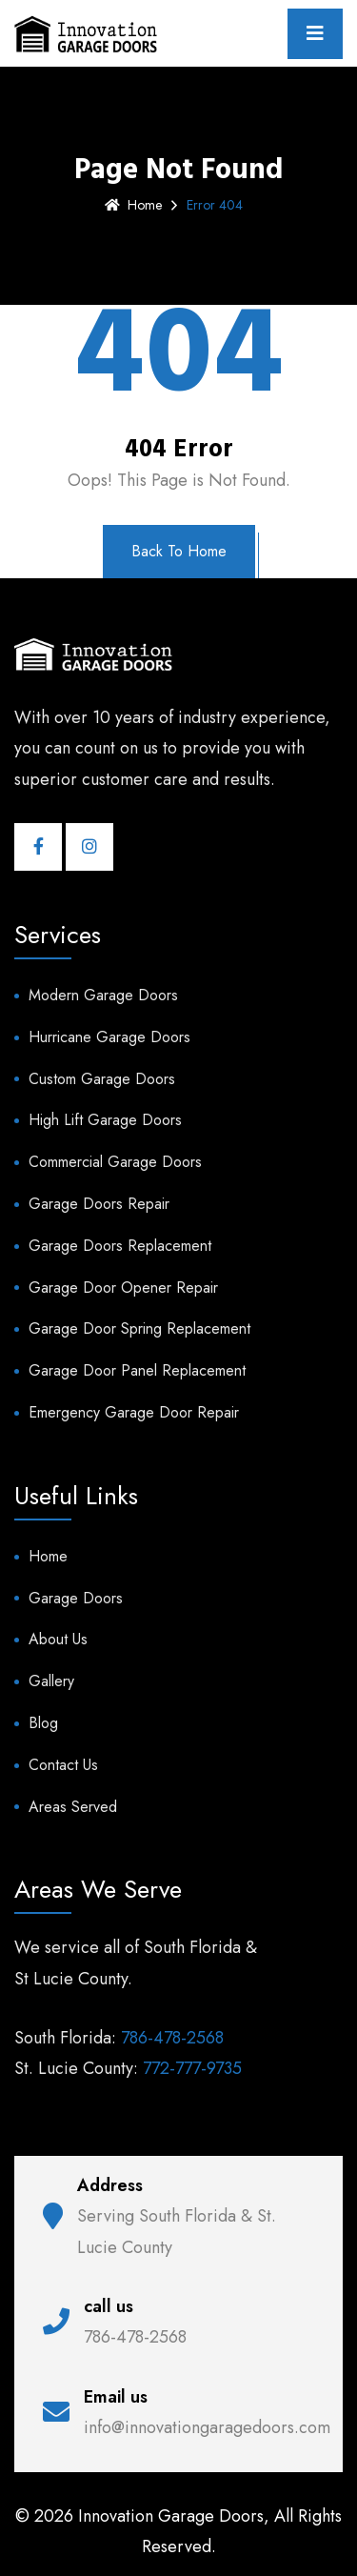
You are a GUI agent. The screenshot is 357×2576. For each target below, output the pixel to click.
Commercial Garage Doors (115, 1162)
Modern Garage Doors (103, 995)
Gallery (51, 1681)
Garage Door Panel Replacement (137, 1370)
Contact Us (63, 1765)
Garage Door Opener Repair (123, 1287)
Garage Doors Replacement (120, 1246)
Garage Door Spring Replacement (139, 1328)
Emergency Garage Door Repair (134, 1412)
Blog (43, 1723)
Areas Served (73, 1807)
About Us (58, 1639)
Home (133, 204)
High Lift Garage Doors (105, 1120)
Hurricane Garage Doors (109, 1037)
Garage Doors (76, 1598)
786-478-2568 (172, 2037)
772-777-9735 (192, 2068)
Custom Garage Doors (102, 1079)
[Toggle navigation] (315, 34)
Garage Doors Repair (99, 1204)
